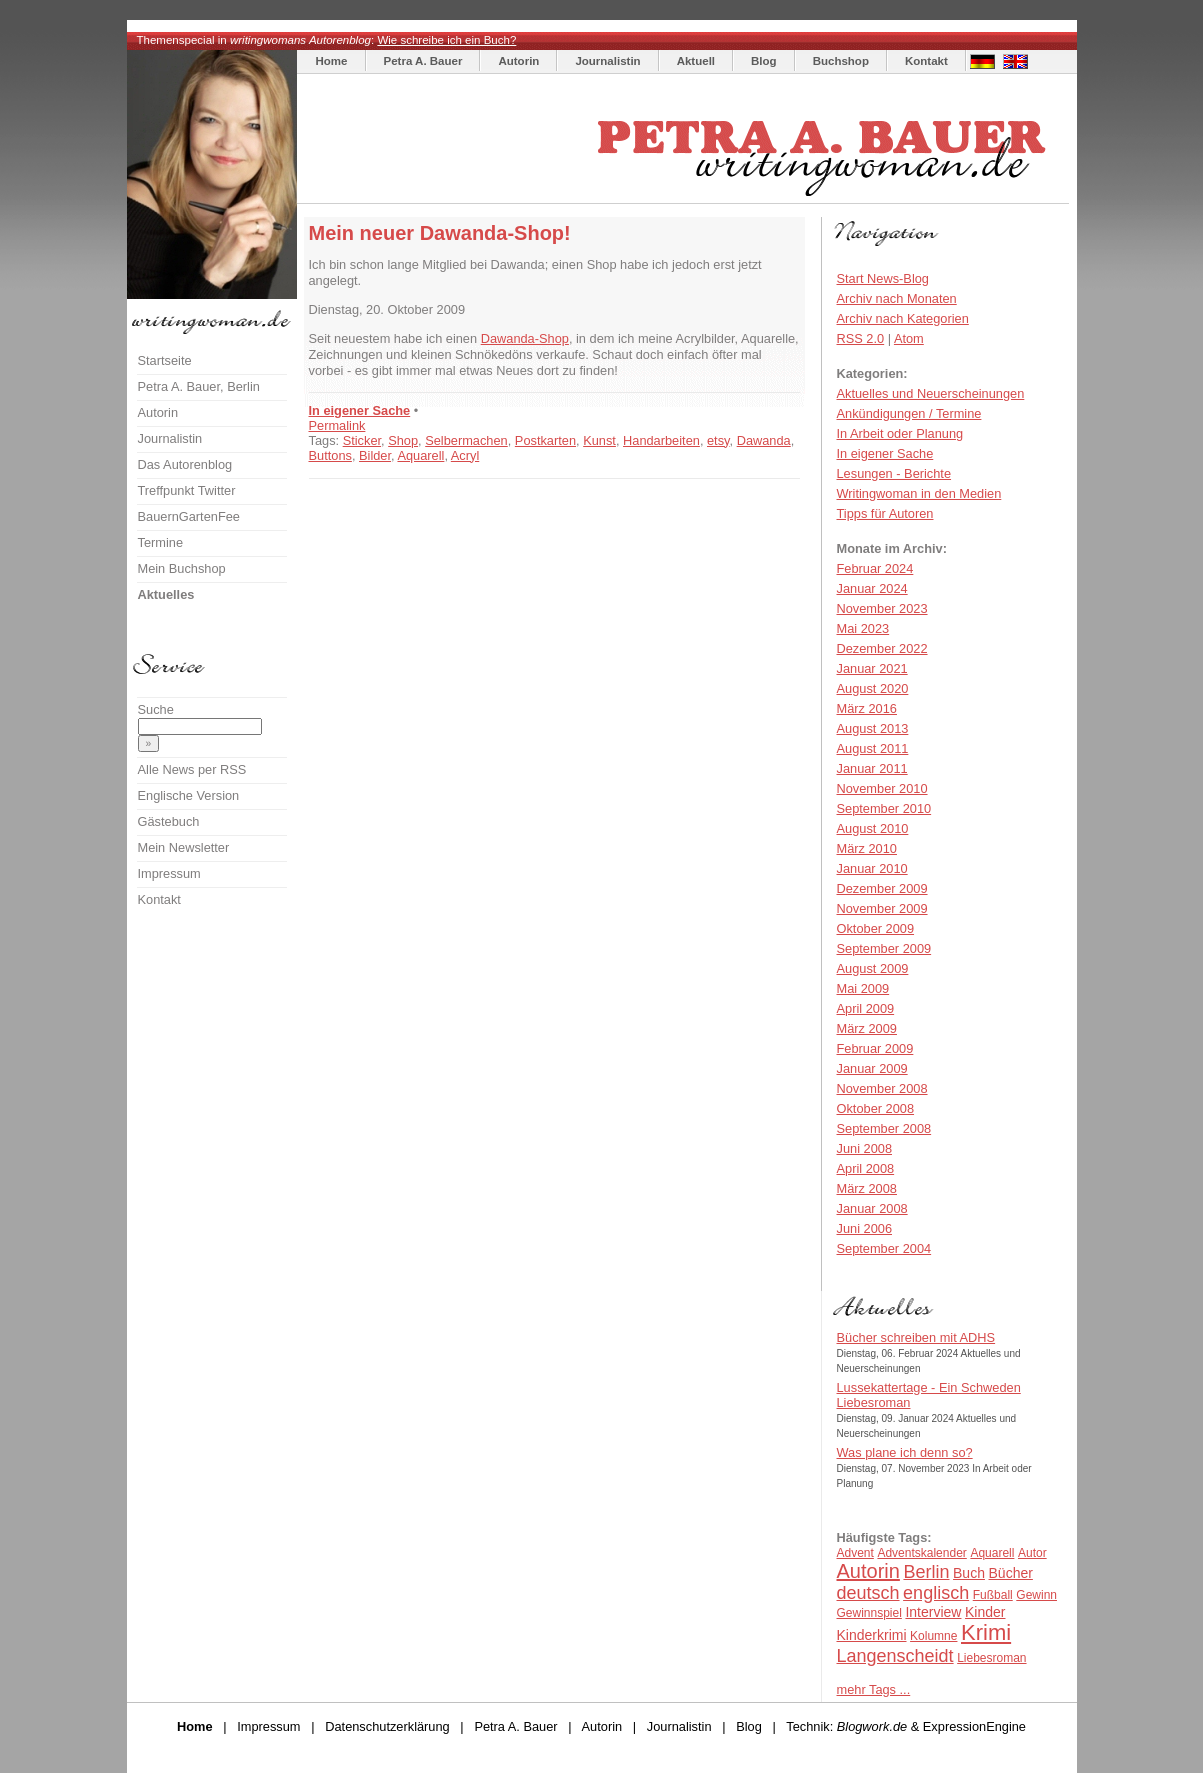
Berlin (926, 1572)
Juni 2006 (865, 1228)
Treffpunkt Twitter (187, 490)
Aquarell (420, 455)
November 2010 (882, 788)
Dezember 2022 (882, 648)
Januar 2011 (872, 768)
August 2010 (873, 828)
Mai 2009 (863, 988)
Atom (909, 338)
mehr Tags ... (874, 1689)
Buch (969, 1573)
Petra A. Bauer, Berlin (199, 386)
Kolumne (933, 1636)
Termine (161, 542)
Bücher (1011, 1573)
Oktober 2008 (876, 1108)
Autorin (518, 61)
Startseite (165, 360)
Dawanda (764, 440)
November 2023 (882, 608)
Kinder (985, 1612)
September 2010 (884, 808)
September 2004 (884, 1248)
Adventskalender (921, 1553)
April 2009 (866, 1008)
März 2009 (867, 1028)
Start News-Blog (883, 278)
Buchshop (841, 61)
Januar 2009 (872, 1068)
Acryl (465, 455)
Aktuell (696, 61)
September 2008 (884, 1128)
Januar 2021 (872, 668)
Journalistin (607, 61)
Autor (1032, 1553)
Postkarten (545, 440)
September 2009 (884, 948)
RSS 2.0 (861, 338)
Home (332, 61)
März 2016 (867, 708)
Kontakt (926, 61)
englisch (936, 1593)
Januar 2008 (872, 1208)
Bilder (375, 455)
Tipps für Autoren (885, 513)
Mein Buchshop (182, 568)
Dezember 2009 (882, 888)
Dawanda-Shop (525, 338)
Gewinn (1036, 1595)
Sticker (362, 440)
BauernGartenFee (189, 516)
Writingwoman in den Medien (919, 493)
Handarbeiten (661, 440)
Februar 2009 (875, 1048)
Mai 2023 (863, 628)
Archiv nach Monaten (897, 298)
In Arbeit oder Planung (900, 433)
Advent (855, 1553)
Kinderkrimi (872, 1635)
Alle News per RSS (192, 769)
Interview (933, 1612)
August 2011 (873, 748)
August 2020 (873, 688)
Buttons (330, 455)
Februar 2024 (875, 568)
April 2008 (866, 1168)
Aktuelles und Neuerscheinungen (931, 393)
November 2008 (882, 1088)
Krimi (986, 1632)
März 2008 (867, 1188)
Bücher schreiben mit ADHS (916, 1337)
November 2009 (882, 908)
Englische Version (189, 795)
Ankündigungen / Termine (909, 413)
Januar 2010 (872, 868)
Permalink (337, 425)
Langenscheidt (895, 1656)
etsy (718, 440)
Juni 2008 (865, 1148)
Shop (403, 440)
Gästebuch (169, 821)
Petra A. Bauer (423, 61)
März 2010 (867, 848)
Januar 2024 (872, 588)
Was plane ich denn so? (905, 1452)
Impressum (169, 873)
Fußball (993, 1595)
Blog (764, 61)
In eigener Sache (360, 410)
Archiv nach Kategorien (903, 318)
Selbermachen (466, 440)
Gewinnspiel (869, 1613)
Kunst (599, 440)
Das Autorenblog (185, 464)
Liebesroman (991, 1658)
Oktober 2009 (876, 928)
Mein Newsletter (184, 847)
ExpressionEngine (974, 1726)
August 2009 (873, 968)
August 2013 (873, 728)
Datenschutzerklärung (387, 1726)
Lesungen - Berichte (894, 473)
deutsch (868, 1593)
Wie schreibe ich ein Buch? (446, 40)
